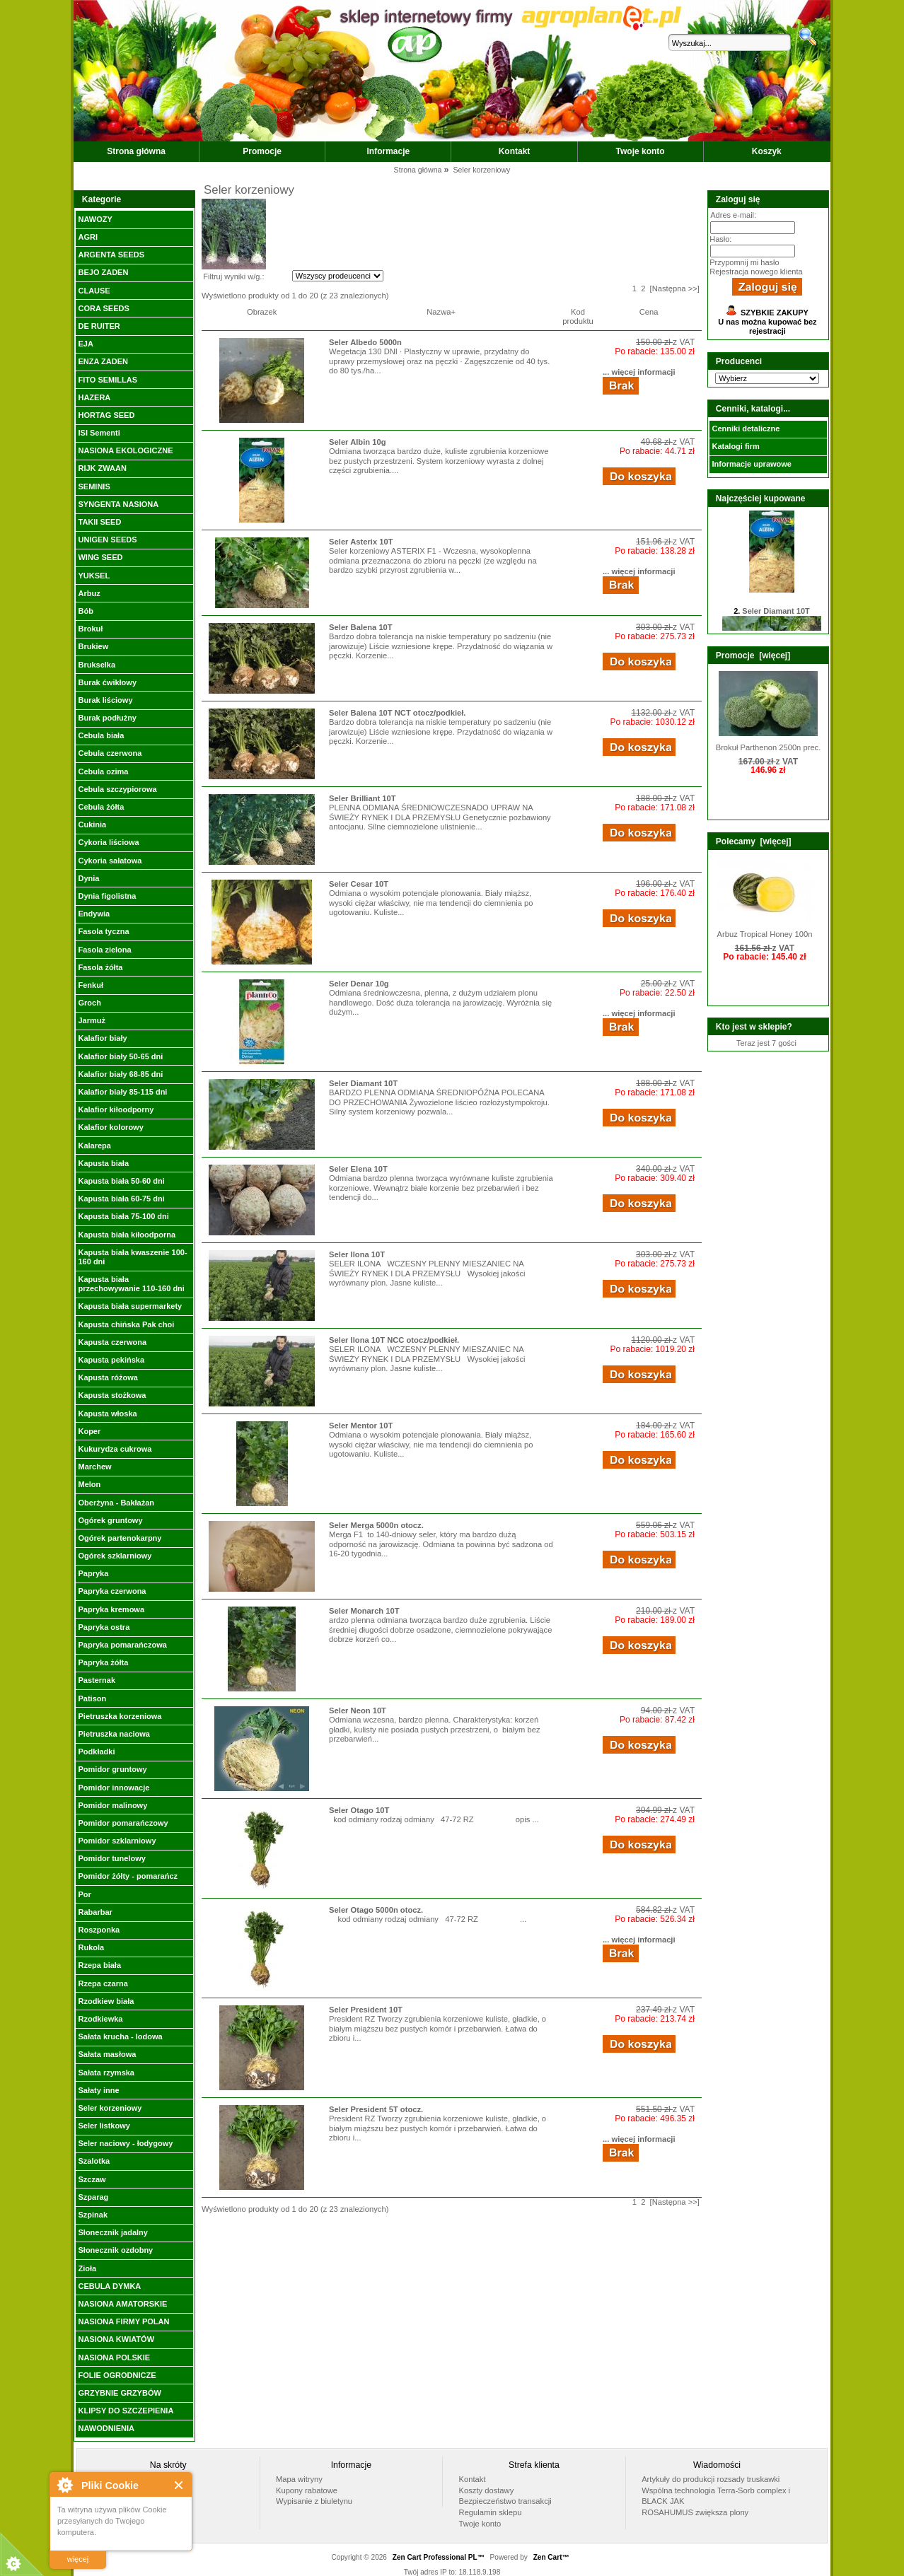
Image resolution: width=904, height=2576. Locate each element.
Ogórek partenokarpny (119, 1538)
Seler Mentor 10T (361, 1425)
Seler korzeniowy (109, 2108)
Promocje (262, 151)
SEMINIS (94, 486)
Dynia (88, 878)
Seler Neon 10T (357, 1710)
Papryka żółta (103, 1662)
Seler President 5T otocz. (376, 2109)
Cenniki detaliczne (746, 428)
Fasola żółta (100, 967)
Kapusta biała (103, 1163)
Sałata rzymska (106, 2072)
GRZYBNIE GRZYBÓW (119, 2393)
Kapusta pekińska (111, 1360)
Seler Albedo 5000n (365, 342)
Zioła (87, 2268)
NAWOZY (95, 219)
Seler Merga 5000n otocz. (376, 1525)
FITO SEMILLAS (107, 379)
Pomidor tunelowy (111, 1858)
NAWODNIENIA (106, 2428)
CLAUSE (94, 290)
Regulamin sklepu (490, 2512)
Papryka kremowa (111, 1609)
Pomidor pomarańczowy (123, 1823)
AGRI (88, 237)
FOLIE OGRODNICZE (117, 2375)
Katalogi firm (735, 446)
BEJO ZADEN (103, 272)
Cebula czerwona (109, 753)
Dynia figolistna (107, 896)
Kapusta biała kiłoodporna (126, 1234)
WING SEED (100, 557)
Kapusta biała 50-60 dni (121, 1181)
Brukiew (93, 646)
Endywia (94, 913)
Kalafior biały (102, 1038)
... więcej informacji (639, 372)
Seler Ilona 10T (357, 1254)
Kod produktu (577, 316)
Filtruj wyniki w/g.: (233, 276)
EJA (85, 343)
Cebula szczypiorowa (117, 789)
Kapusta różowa (107, 1377)
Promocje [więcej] (753, 655)
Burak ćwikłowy (107, 682)
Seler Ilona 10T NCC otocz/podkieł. (394, 1340)
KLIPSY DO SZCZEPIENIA (125, 2410)
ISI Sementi (99, 433)
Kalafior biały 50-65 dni (120, 1056)
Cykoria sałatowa (109, 860)
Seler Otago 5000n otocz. (376, 1910)
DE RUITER (99, 326)
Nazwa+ (441, 312)
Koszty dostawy (486, 2490)
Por (84, 1894)
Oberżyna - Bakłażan (116, 1502)
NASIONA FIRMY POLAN (123, 2321)
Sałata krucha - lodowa (120, 2036)
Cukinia (92, 824)
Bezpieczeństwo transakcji (505, 2501)
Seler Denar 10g (359, 983)
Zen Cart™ (551, 2557)
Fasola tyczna (103, 931)
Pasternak (96, 1680)
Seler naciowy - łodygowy (125, 2143)
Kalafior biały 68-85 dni (120, 1074)
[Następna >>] (675, 288)
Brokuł (90, 628)
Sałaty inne (98, 2090)
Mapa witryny (299, 2479)
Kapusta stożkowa (112, 1395)
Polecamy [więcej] (754, 841)
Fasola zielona (104, 949)
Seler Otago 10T (359, 1810)
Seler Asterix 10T (361, 541)
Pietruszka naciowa (114, 1734)
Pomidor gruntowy (112, 1769)
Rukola (91, 1947)
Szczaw (91, 2179)
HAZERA (94, 397)
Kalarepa (94, 1145)
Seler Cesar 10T (358, 884)
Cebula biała (101, 735)
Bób (85, 611)
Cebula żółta (101, 807)
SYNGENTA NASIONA (118, 504)
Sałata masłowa (107, 2054)
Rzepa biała (99, 1965)
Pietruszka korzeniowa (119, 1716)
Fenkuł (90, 985)
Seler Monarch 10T (364, 1611)
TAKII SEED (99, 522)
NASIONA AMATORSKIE (122, 2304)
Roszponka (99, 1929)
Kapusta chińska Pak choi (126, 1324)
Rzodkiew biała (106, 2001)
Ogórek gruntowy (110, 1520)
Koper (89, 1431)
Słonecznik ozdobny (115, 2250)
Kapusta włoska (107, 1413)
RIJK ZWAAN (102, 468)
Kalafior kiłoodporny (115, 1109)
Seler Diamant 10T (363, 1083)
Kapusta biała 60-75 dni (121, 1198)
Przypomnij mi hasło (744, 262)
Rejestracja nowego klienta (755, 271)
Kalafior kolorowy (110, 1127)
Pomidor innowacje (113, 1787)
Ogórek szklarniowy (114, 1555)
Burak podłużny (107, 717)
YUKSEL (94, 575)
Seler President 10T (365, 2009)
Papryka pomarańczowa (122, 1644)
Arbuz (89, 593)
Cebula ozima (103, 771)
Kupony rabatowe (306, 2490)
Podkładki (96, 1751)
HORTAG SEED (106, 415)
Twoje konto (640, 151)
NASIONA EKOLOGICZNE (125, 450)
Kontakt (515, 151)
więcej (78, 2559)
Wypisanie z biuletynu (314, 2501)
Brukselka (96, 664)
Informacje (388, 151)
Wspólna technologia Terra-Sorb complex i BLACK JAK (716, 2496)
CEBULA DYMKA (109, 2286)
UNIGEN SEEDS (107, 539)
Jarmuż (91, 1020)
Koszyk (767, 151)
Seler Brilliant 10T (362, 798)
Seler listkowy (103, 2125)
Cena (649, 312)
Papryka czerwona (112, 1591)
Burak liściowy (105, 700)
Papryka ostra (103, 1627)
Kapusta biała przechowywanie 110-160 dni (131, 1284)
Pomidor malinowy (112, 1805)
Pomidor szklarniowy (117, 1840)
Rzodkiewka (100, 2019)
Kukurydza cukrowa (114, 1449)
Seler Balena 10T (361, 627)
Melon (89, 1484)
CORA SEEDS (103, 308)
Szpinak (93, 2214)
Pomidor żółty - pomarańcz (128, 1876)
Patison (92, 1698)
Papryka (93, 1573)
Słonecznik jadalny (112, 2232)
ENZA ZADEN (102, 361)
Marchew (94, 1466)
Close (179, 2485)
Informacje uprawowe (751, 464)
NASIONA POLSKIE (114, 2357)
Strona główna (136, 151)
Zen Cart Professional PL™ (439, 2557)
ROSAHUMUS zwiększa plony (695, 2512)
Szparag (93, 2197)
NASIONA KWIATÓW (116, 2339)
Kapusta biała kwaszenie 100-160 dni (132, 1257)
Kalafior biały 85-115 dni (122, 1092)
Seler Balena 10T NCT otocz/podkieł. (397, 713)
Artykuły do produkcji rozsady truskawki (711, 2479)
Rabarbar (95, 1912)
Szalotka (94, 2161)
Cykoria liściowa (108, 842)
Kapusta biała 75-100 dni (123, 1216)
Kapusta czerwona (112, 1342)
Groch (89, 1002)
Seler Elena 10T (358, 1169)
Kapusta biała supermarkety (130, 1306)
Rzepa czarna (102, 1983)
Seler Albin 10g (357, 442)
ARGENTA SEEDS (111, 254)
